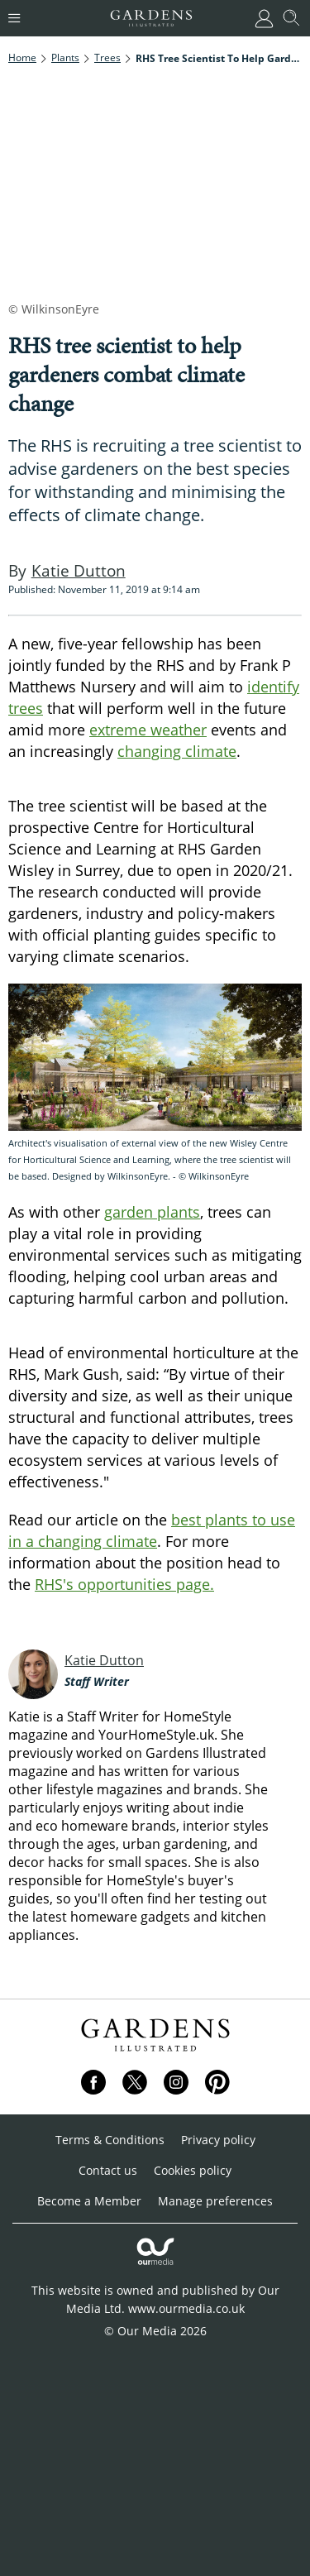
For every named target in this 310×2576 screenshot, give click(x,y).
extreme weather (148, 730)
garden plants (152, 1212)
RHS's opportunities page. (124, 1584)
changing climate (176, 751)
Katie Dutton (104, 1660)
